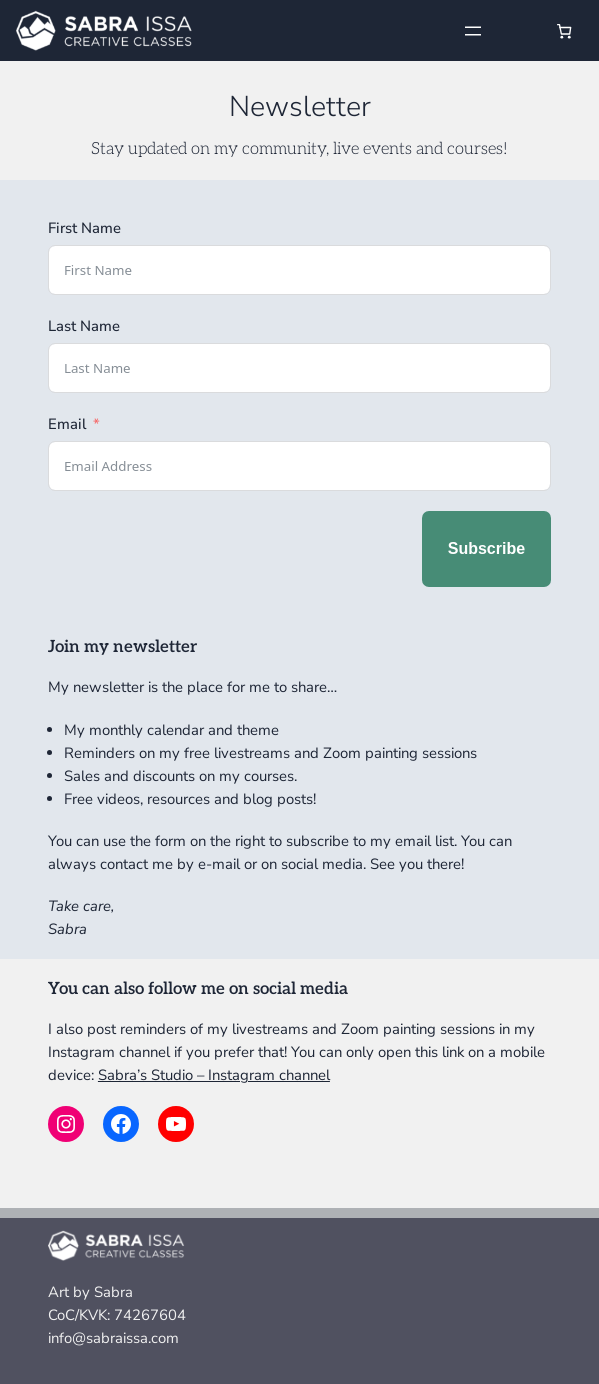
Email (67, 424)
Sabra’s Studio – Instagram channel (214, 1075)
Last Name (84, 326)
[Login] (519, 30)
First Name (84, 228)
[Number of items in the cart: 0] (564, 30)
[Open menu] (473, 31)
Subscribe (486, 548)
